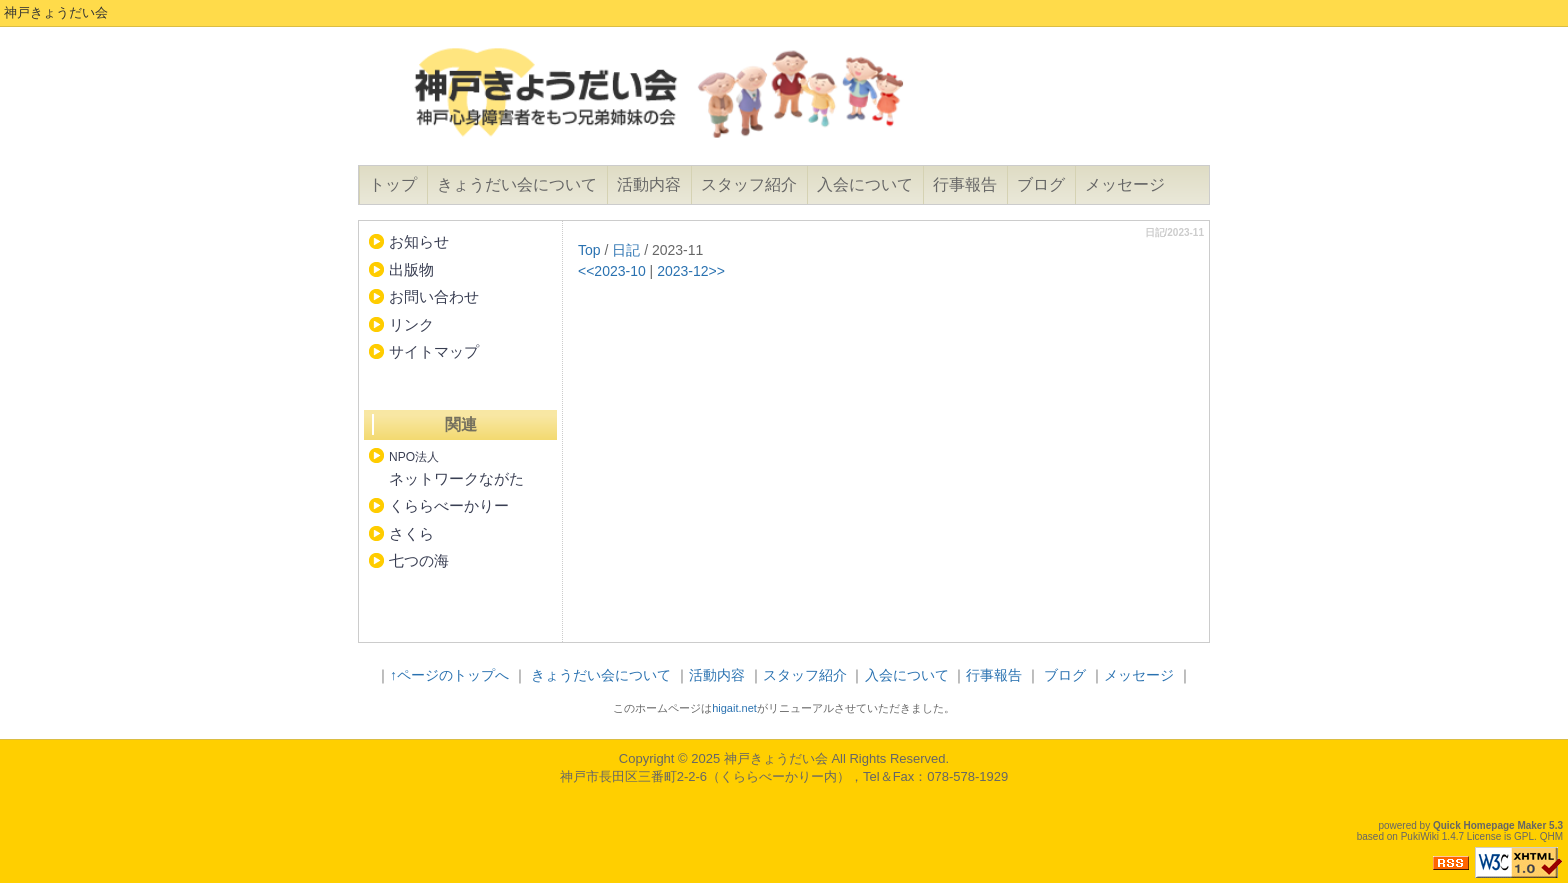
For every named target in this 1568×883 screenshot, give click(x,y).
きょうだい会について (517, 184)
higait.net (734, 708)
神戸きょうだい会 (776, 758)
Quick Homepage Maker (1489, 825)
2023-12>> (691, 271)
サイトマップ (434, 351)
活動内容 (649, 184)
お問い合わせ (434, 296)
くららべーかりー (449, 505)
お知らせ (419, 241)
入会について (865, 184)
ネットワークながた (456, 468)
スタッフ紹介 (749, 184)
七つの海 (419, 560)
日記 (626, 250)
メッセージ (1125, 184)
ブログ (1041, 184)
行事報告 (965, 184)
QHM (1551, 836)
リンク (411, 324)
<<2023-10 (612, 271)
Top (589, 250)
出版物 (411, 269)
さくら (411, 533)
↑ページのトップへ (449, 675)
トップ (393, 184)
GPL (1524, 836)
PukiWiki (1420, 836)
